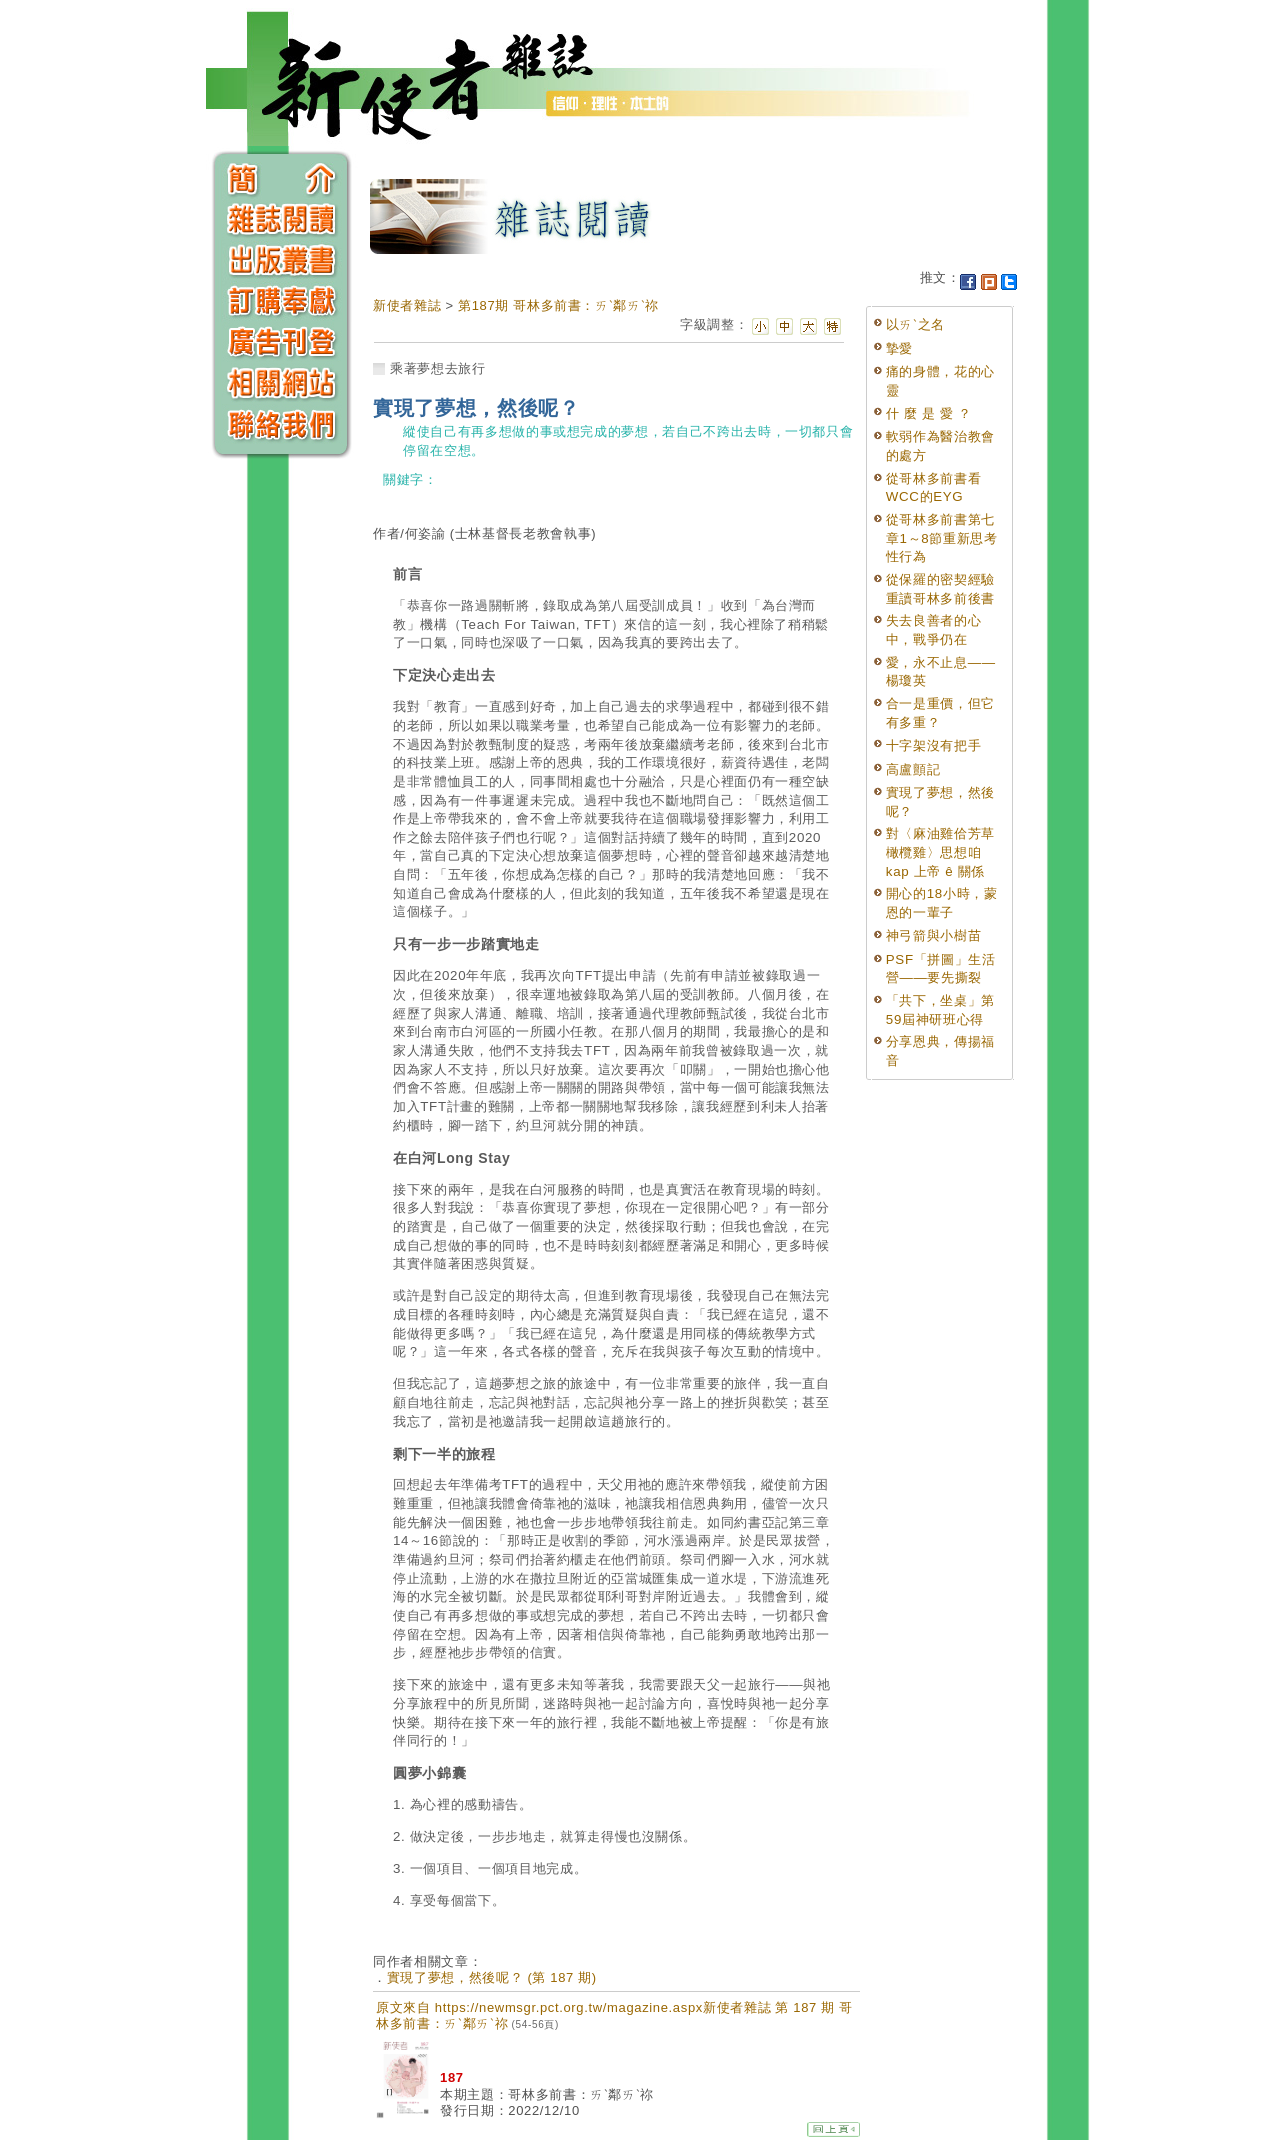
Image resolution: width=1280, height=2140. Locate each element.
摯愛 (899, 348)
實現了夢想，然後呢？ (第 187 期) (492, 1977)
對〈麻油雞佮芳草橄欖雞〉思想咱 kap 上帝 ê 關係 (940, 852)
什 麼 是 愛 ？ (929, 413)
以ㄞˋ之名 (915, 324)
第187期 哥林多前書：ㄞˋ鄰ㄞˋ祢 (558, 305)
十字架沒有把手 (934, 745)
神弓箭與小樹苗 (934, 935)
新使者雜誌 (407, 305)
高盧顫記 (913, 769)
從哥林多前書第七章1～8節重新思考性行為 (942, 538)
